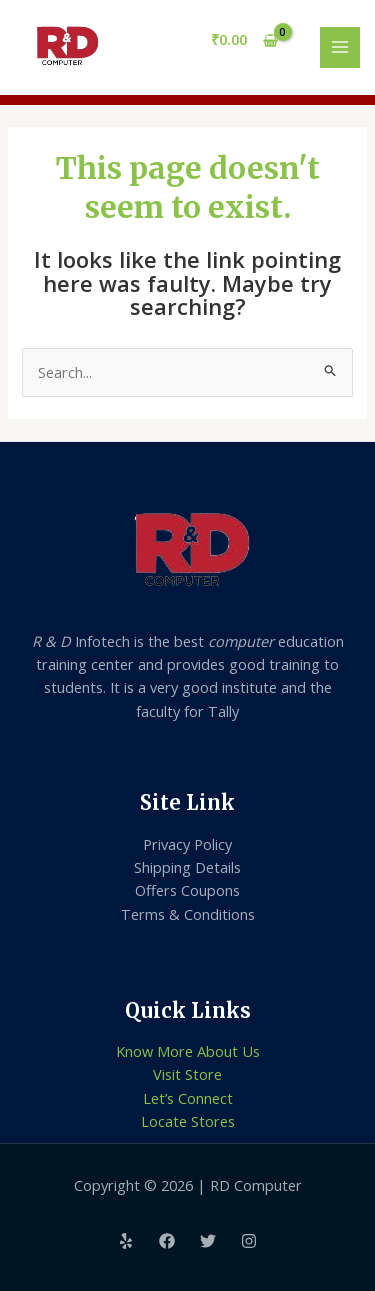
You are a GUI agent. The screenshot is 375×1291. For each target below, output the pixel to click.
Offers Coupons (187, 890)
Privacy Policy (187, 844)
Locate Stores (188, 1121)
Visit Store (187, 1074)
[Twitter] (208, 1241)
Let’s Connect (188, 1098)
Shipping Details (187, 867)
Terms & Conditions (188, 914)
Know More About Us (188, 1051)
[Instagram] (249, 1241)
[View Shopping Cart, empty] (245, 40)
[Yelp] (126, 1241)
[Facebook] (167, 1241)
